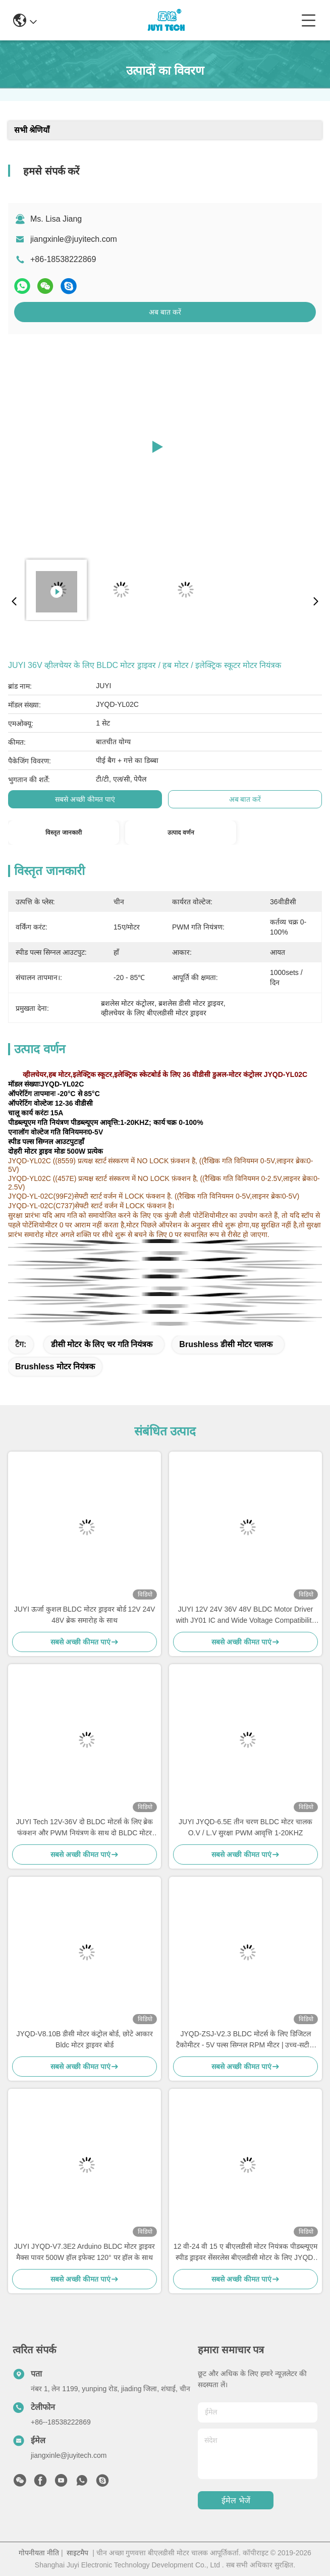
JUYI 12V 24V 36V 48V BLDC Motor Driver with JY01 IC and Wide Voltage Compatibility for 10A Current (245, 1615)
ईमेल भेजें (236, 2500)
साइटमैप (77, 2553)
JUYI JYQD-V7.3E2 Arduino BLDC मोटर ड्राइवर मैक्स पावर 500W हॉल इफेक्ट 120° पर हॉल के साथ (84, 2251)
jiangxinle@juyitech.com (73, 239)
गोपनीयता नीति (39, 2553)
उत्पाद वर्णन (181, 832)
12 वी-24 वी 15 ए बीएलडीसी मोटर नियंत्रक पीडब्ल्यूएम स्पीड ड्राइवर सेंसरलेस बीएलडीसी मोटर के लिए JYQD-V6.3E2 (246, 2252)
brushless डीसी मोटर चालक (225, 1344)
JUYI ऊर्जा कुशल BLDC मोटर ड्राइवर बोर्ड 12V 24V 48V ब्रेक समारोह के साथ (84, 1614)
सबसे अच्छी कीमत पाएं (85, 799)
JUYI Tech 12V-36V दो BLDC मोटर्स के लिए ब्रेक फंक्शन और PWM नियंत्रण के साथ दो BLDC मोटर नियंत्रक (84, 1828)
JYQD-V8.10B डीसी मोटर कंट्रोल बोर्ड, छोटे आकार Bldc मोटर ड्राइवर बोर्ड (84, 2039)
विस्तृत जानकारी (63, 832)
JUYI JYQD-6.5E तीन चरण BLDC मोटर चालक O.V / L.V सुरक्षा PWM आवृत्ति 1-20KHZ (245, 1827)
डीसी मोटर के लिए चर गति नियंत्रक (102, 1344)
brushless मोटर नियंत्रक (55, 1366)
